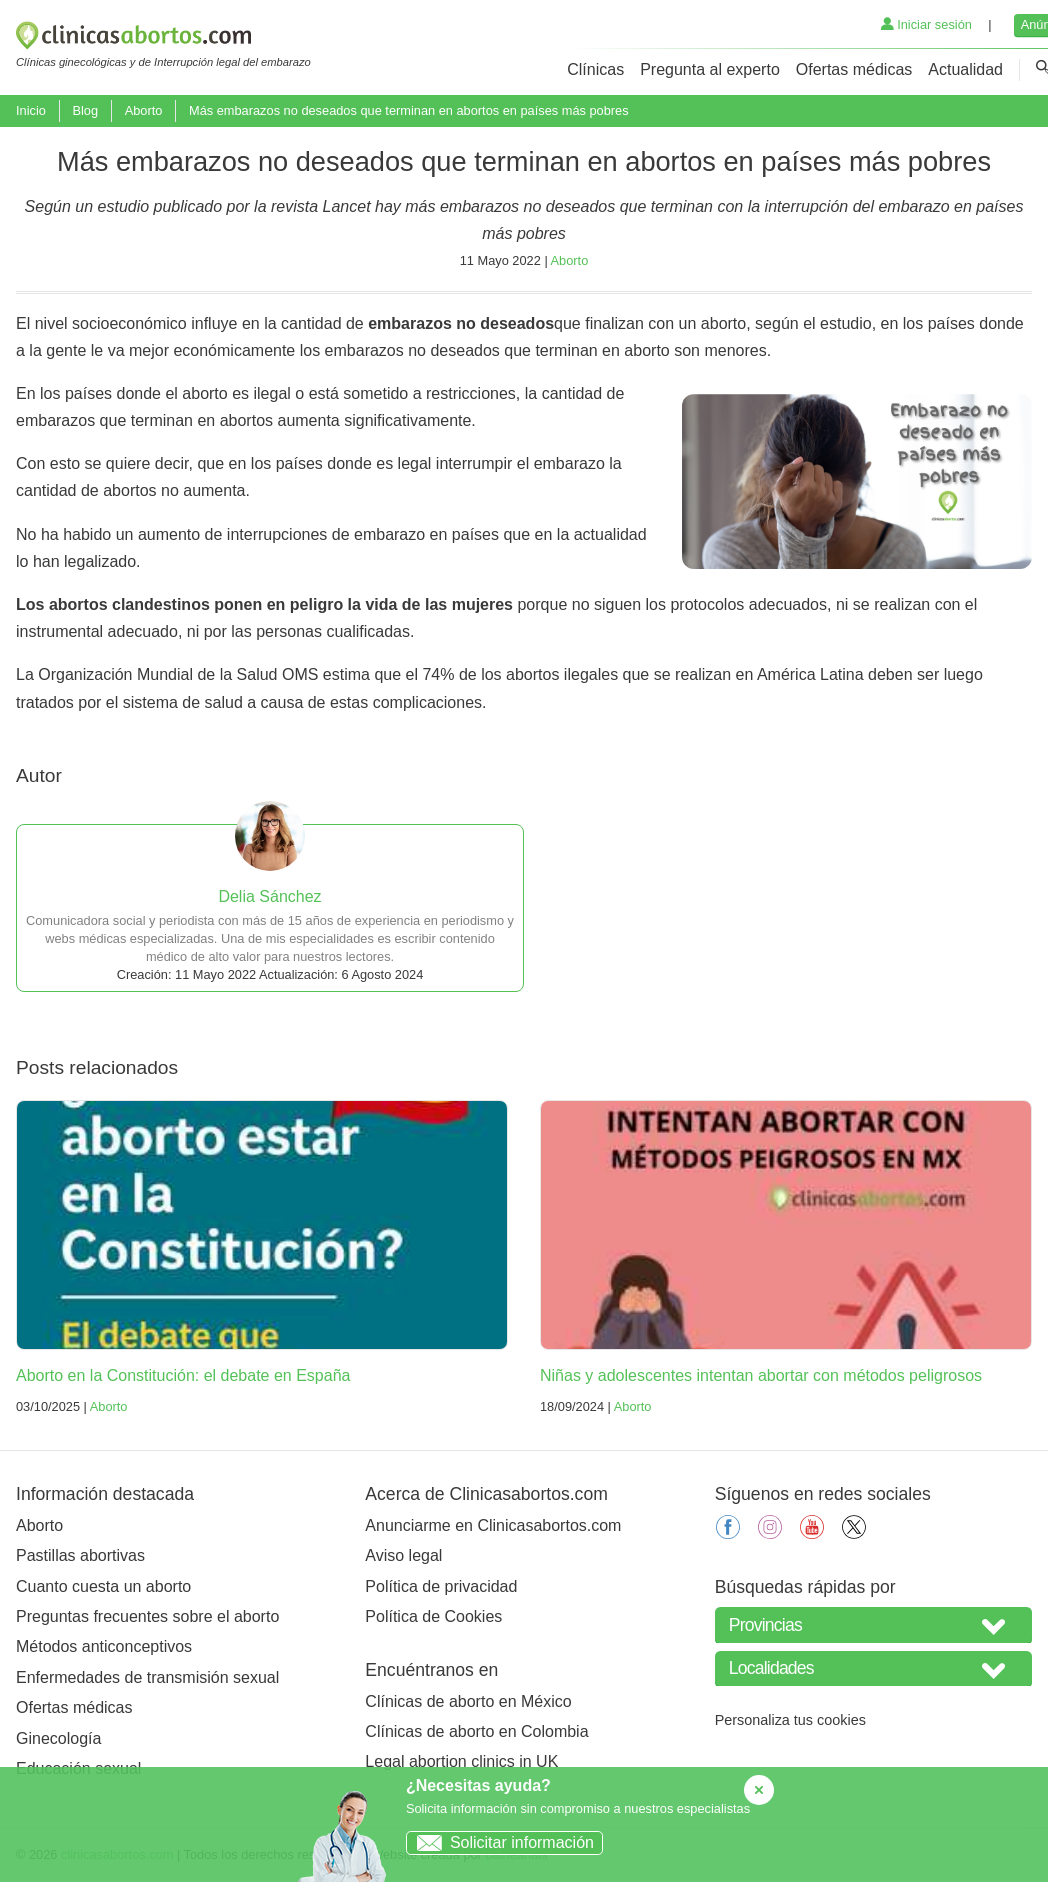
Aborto (144, 110)
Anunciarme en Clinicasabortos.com (493, 1525)
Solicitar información (500, 1842)
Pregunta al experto (710, 69)
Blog (85, 110)
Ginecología (58, 1738)
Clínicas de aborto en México (468, 1701)
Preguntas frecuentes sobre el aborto (147, 1616)
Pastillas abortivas (80, 1555)
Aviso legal (403, 1555)
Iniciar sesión (926, 24)
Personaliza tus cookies (790, 1720)
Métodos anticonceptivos (104, 1646)
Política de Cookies (433, 1616)
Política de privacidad (441, 1586)
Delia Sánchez (269, 896)
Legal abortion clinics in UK (461, 1761)
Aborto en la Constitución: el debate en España (183, 1375)
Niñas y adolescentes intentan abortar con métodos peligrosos (761, 1375)
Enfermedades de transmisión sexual (147, 1677)
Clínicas (595, 69)
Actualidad (965, 69)
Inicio (31, 110)
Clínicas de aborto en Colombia (476, 1731)
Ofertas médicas (854, 69)
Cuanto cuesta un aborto (103, 1586)
